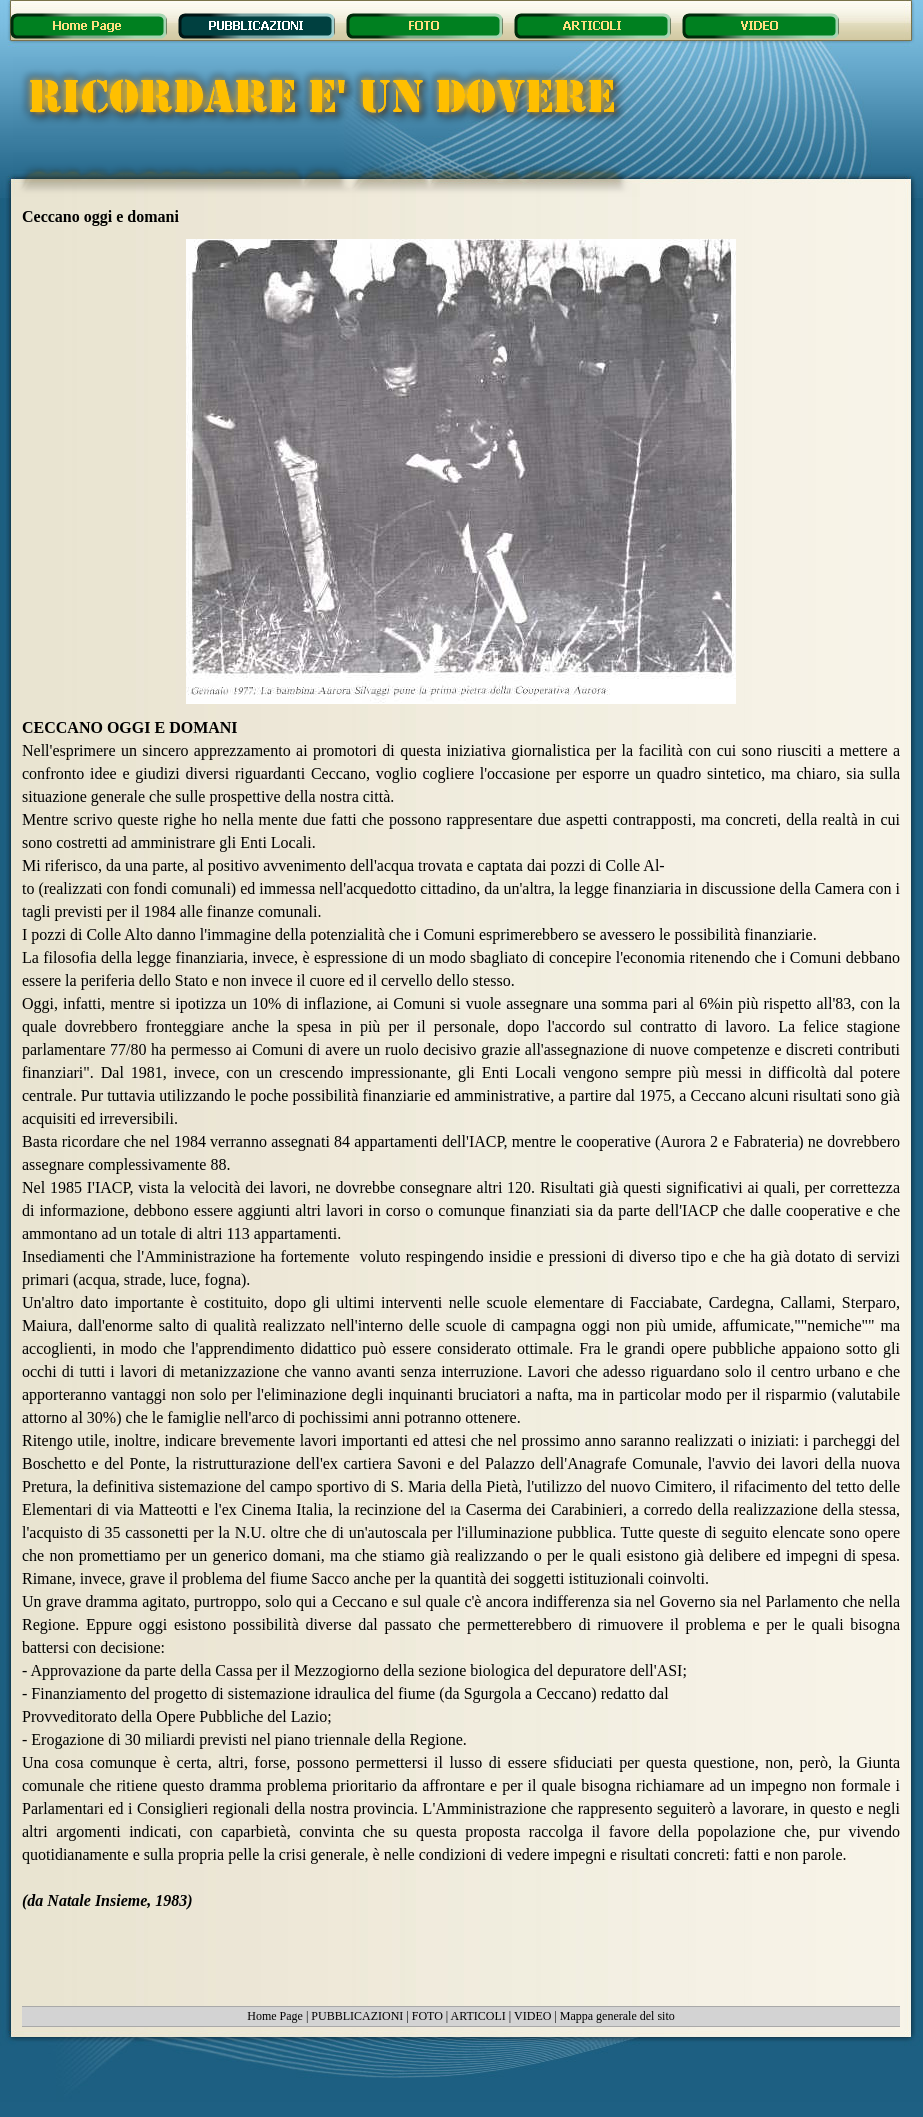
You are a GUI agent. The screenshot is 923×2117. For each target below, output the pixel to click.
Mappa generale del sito (617, 2016)
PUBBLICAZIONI (357, 2016)
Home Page (275, 2016)
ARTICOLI (478, 2016)
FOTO (427, 2016)
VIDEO (532, 2016)
